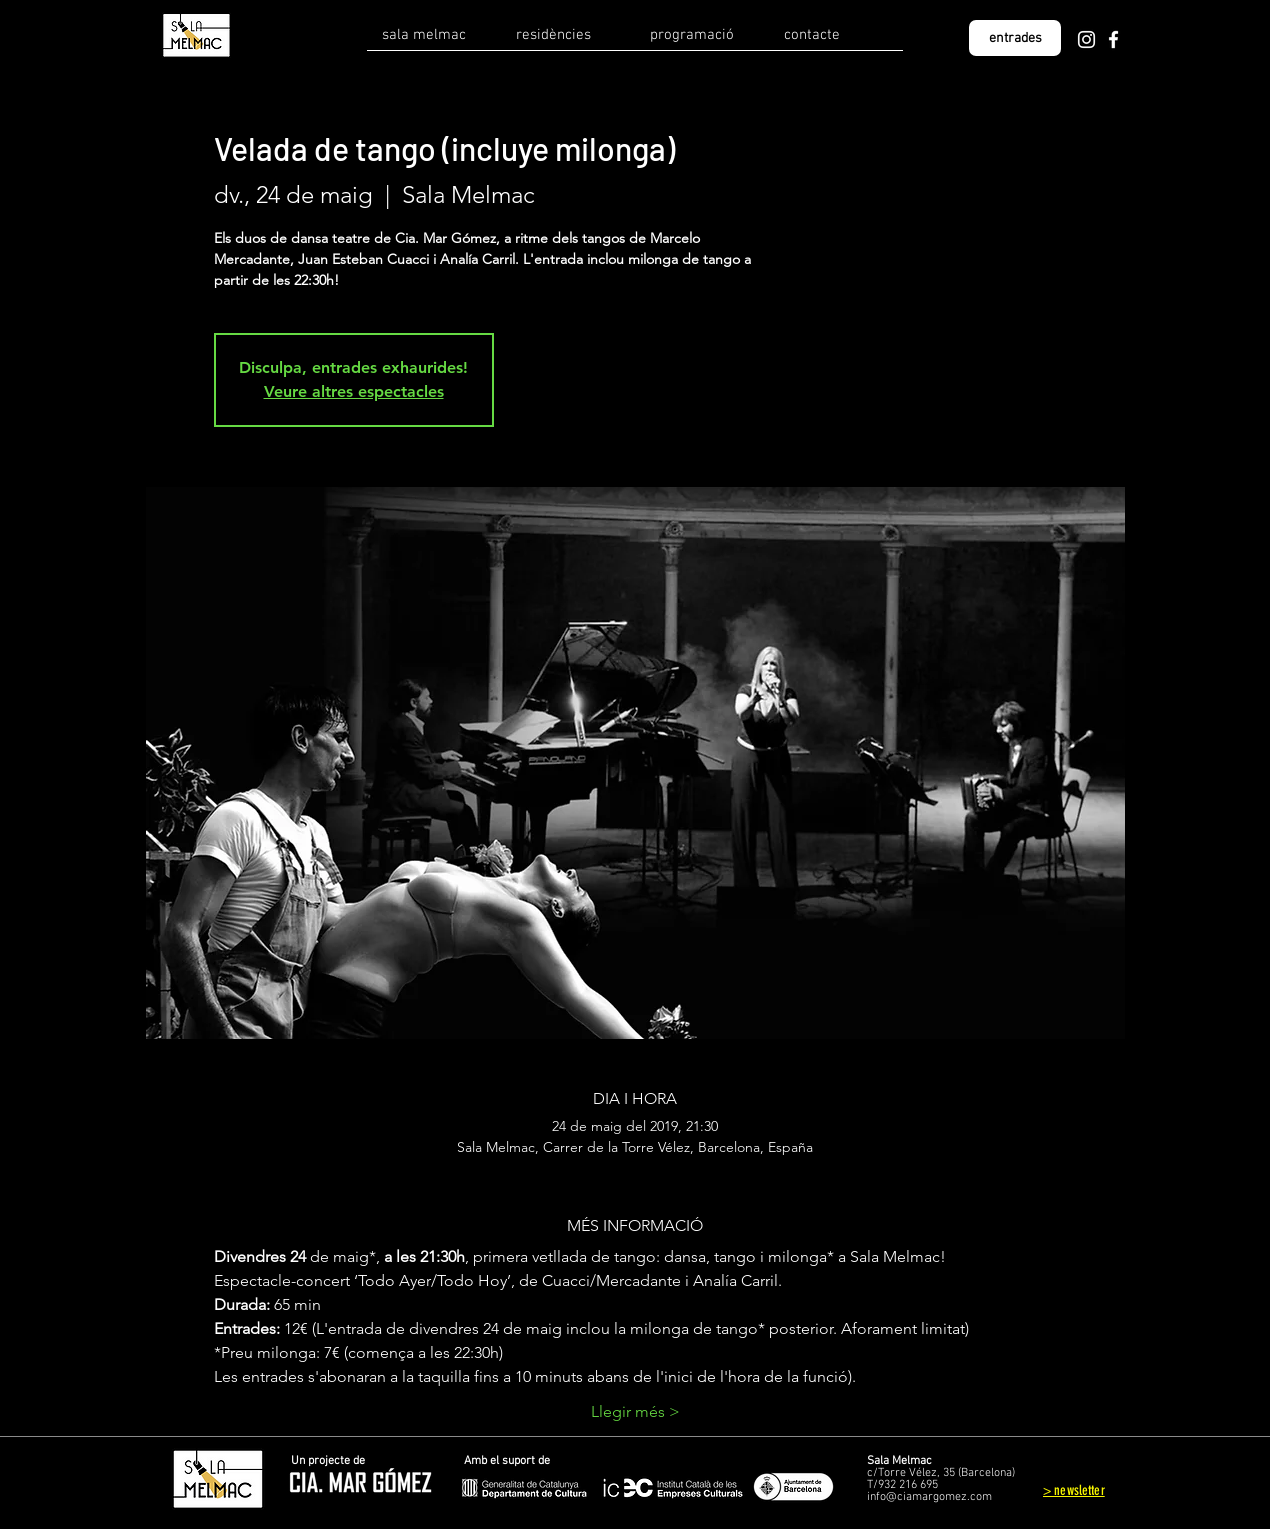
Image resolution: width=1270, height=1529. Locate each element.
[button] (434, 41)
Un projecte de (328, 1461)
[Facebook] (1113, 39)
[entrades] (1015, 38)
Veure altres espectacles (354, 391)
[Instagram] (1086, 39)
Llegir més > (635, 1411)
